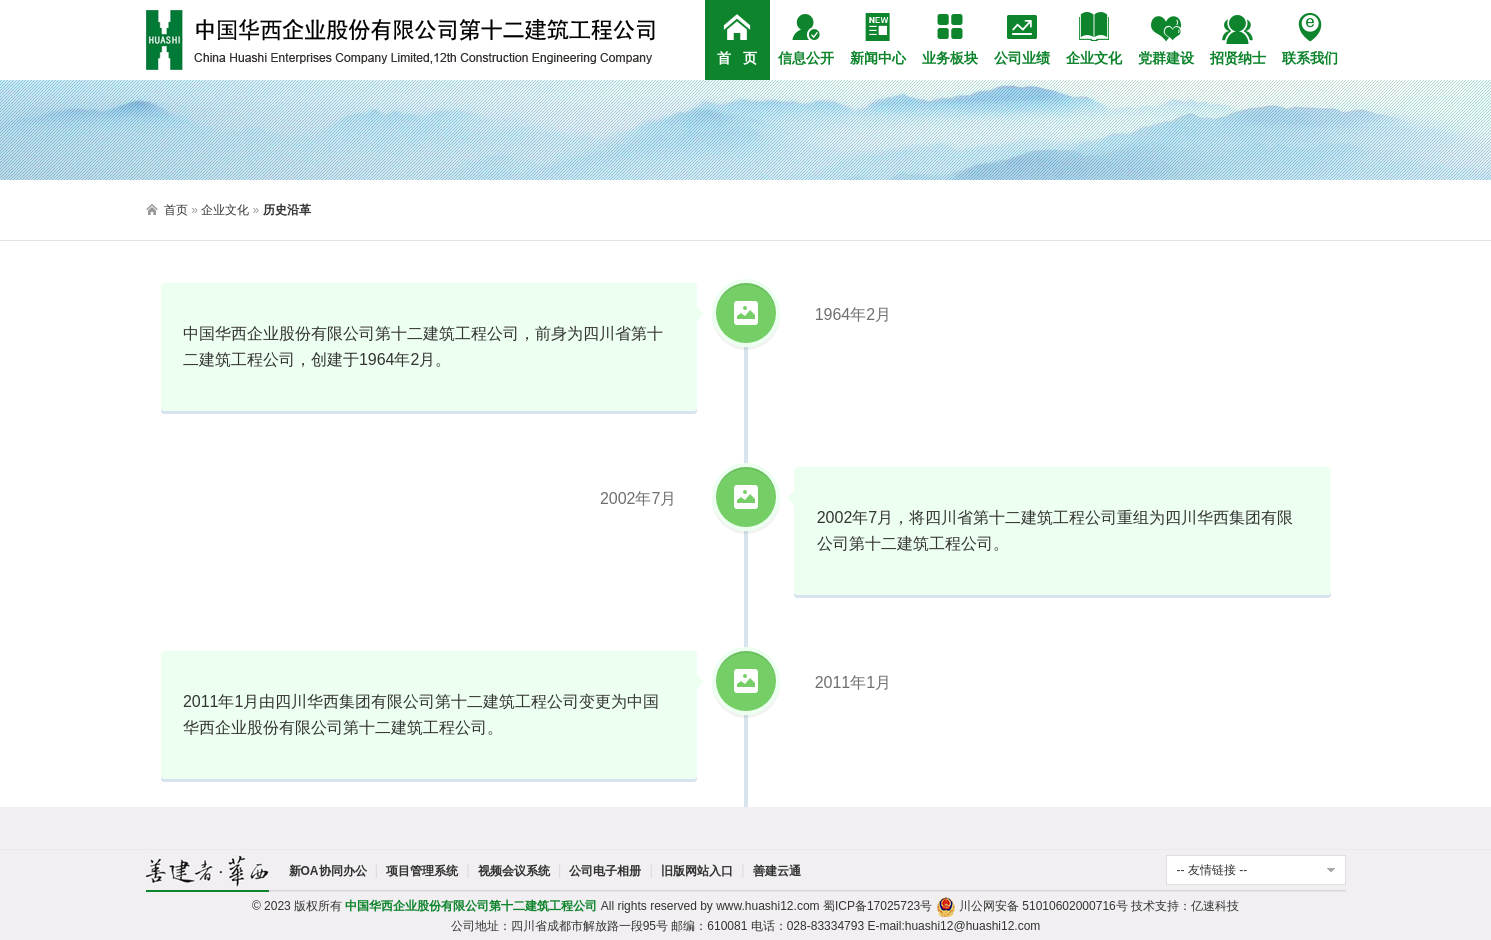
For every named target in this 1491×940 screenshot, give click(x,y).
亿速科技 (1215, 906)
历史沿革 (287, 210)
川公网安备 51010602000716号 (1032, 906)
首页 (176, 210)
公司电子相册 (605, 871)
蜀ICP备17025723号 (877, 906)
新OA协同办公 (328, 871)
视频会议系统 (514, 871)
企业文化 (225, 210)
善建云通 (777, 871)
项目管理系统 (422, 871)
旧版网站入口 (697, 871)
